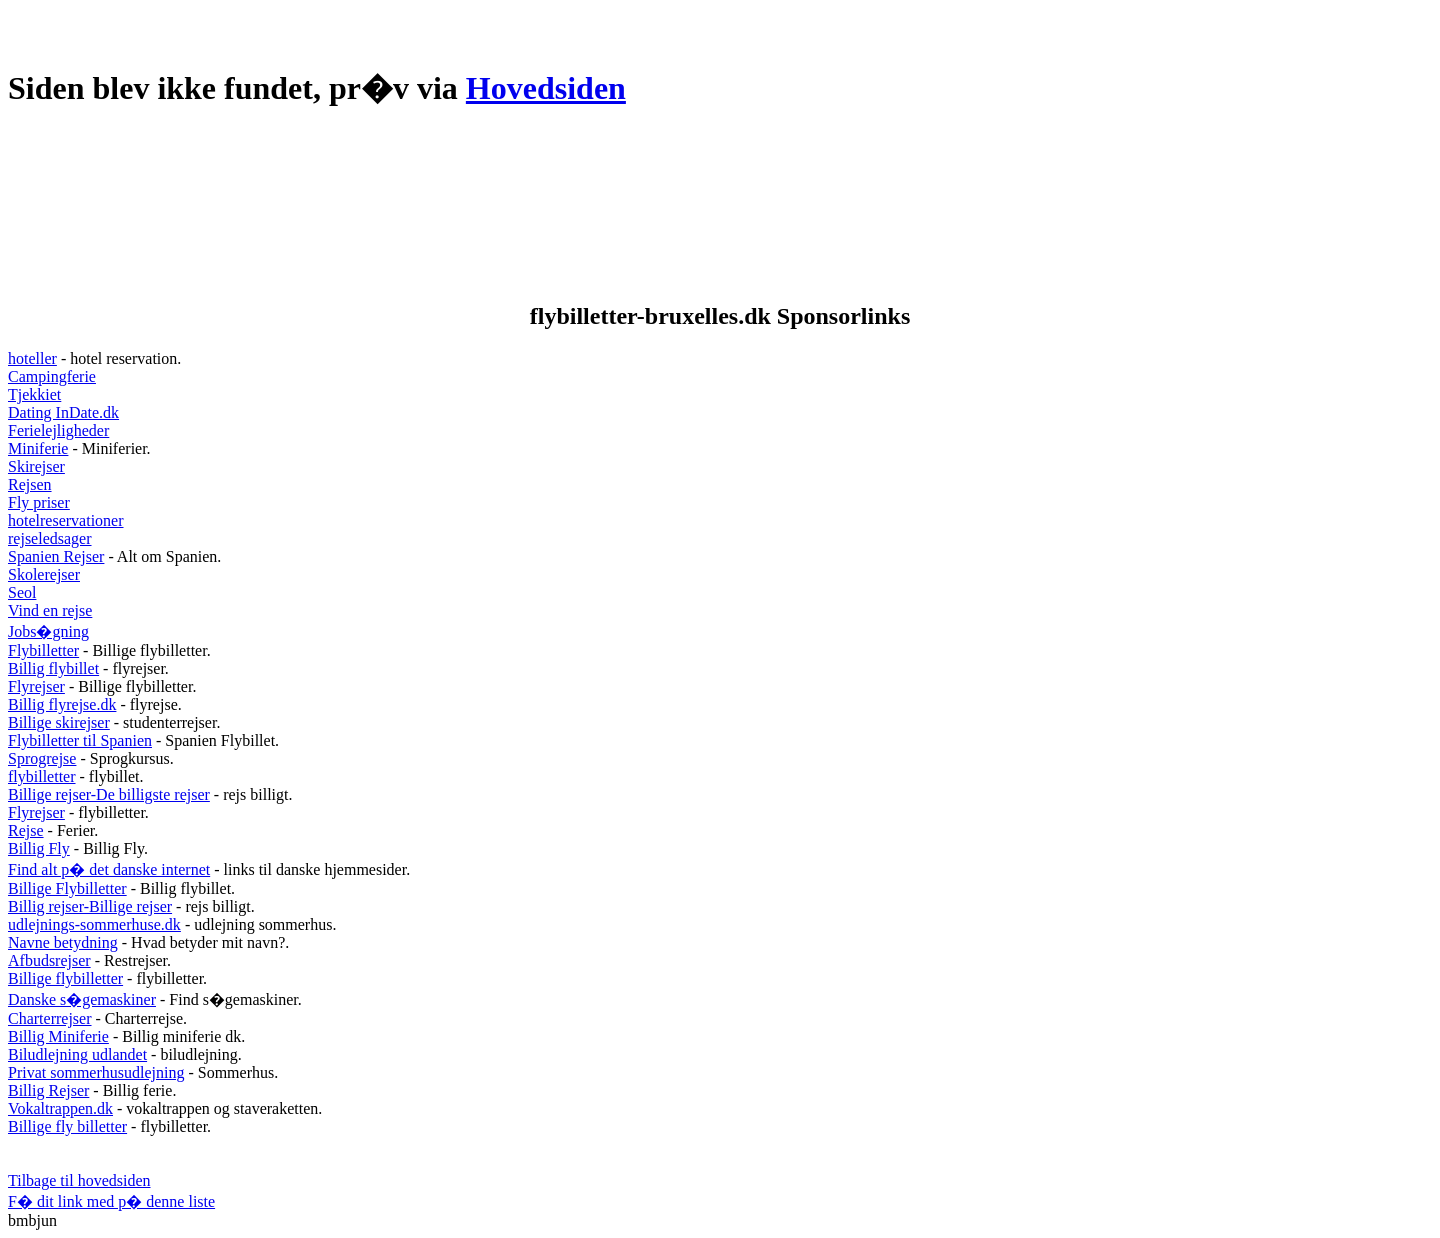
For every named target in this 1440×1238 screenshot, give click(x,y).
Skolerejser (44, 574)
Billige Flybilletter (67, 888)
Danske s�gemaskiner (82, 999)
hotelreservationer (66, 520)
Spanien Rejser (56, 556)
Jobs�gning (48, 631)
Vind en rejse (50, 610)
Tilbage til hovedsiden (79, 1180)
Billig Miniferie (58, 1036)
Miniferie (38, 448)
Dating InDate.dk (63, 412)
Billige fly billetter (67, 1126)
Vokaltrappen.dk (60, 1108)
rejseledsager (50, 538)
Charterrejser (50, 1018)
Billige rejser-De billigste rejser (109, 794)
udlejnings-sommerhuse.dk (94, 924)
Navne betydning (63, 942)
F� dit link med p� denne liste (111, 1201)
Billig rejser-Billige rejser (90, 906)
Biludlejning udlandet (77, 1054)
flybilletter (42, 776)
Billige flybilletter (65, 978)
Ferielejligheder (58, 430)
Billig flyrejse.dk (62, 704)
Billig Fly (39, 848)
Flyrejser (36, 686)
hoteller (32, 358)
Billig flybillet (53, 668)
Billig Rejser (48, 1090)
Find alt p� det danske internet (109, 869)
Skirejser (36, 466)
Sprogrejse (42, 758)
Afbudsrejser (49, 960)
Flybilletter (43, 650)
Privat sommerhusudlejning (96, 1072)
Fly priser (39, 502)
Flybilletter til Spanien (80, 740)
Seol (22, 592)
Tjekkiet (34, 394)
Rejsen (30, 484)
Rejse (26, 830)
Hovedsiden (546, 88)
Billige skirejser (59, 722)
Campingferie (52, 376)
